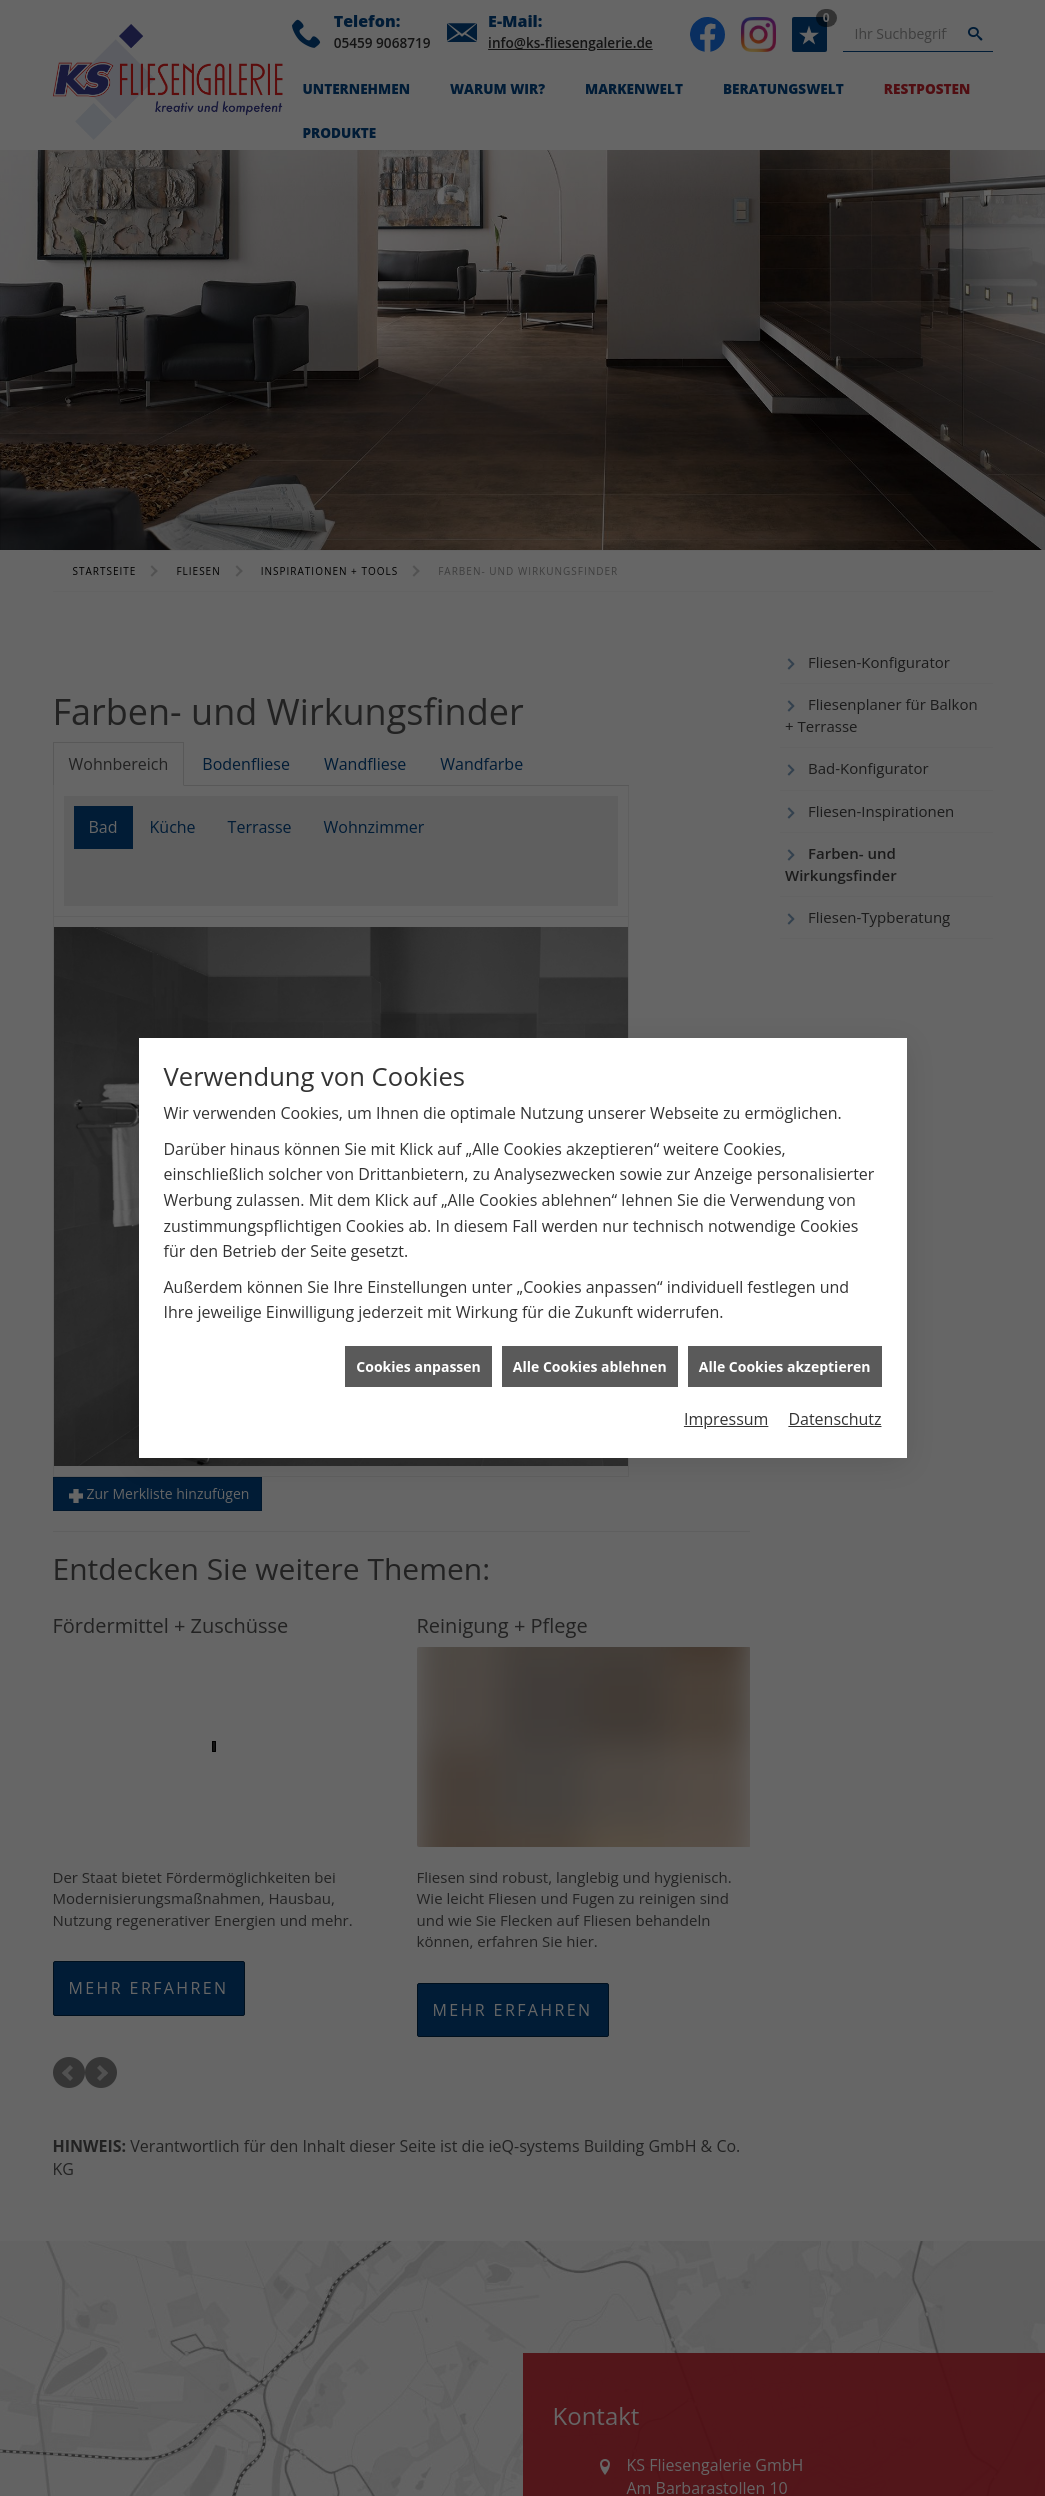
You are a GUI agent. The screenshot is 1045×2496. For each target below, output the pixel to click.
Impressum (726, 1419)
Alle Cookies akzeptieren (785, 1366)
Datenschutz (834, 1419)
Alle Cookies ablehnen (590, 1366)
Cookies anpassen (418, 1366)
